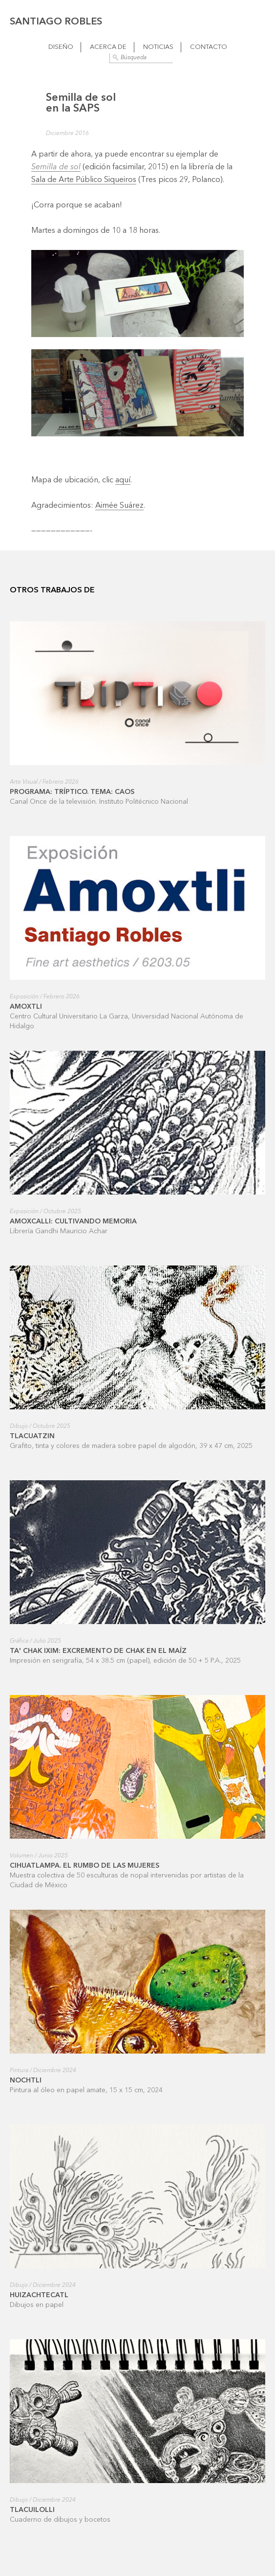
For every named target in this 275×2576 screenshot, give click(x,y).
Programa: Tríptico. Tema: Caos (72, 792)
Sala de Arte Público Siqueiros (83, 180)
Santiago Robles (56, 22)
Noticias (158, 47)
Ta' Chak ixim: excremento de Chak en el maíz (98, 1651)
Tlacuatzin (32, 1436)
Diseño (60, 47)
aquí (122, 480)
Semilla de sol (56, 167)
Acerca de (108, 47)
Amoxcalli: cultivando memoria (73, 1221)
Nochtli (26, 2080)
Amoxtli (26, 1006)
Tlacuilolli (32, 2510)
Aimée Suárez (119, 506)
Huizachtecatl (39, 2295)
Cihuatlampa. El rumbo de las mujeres (84, 1865)
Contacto (208, 47)
